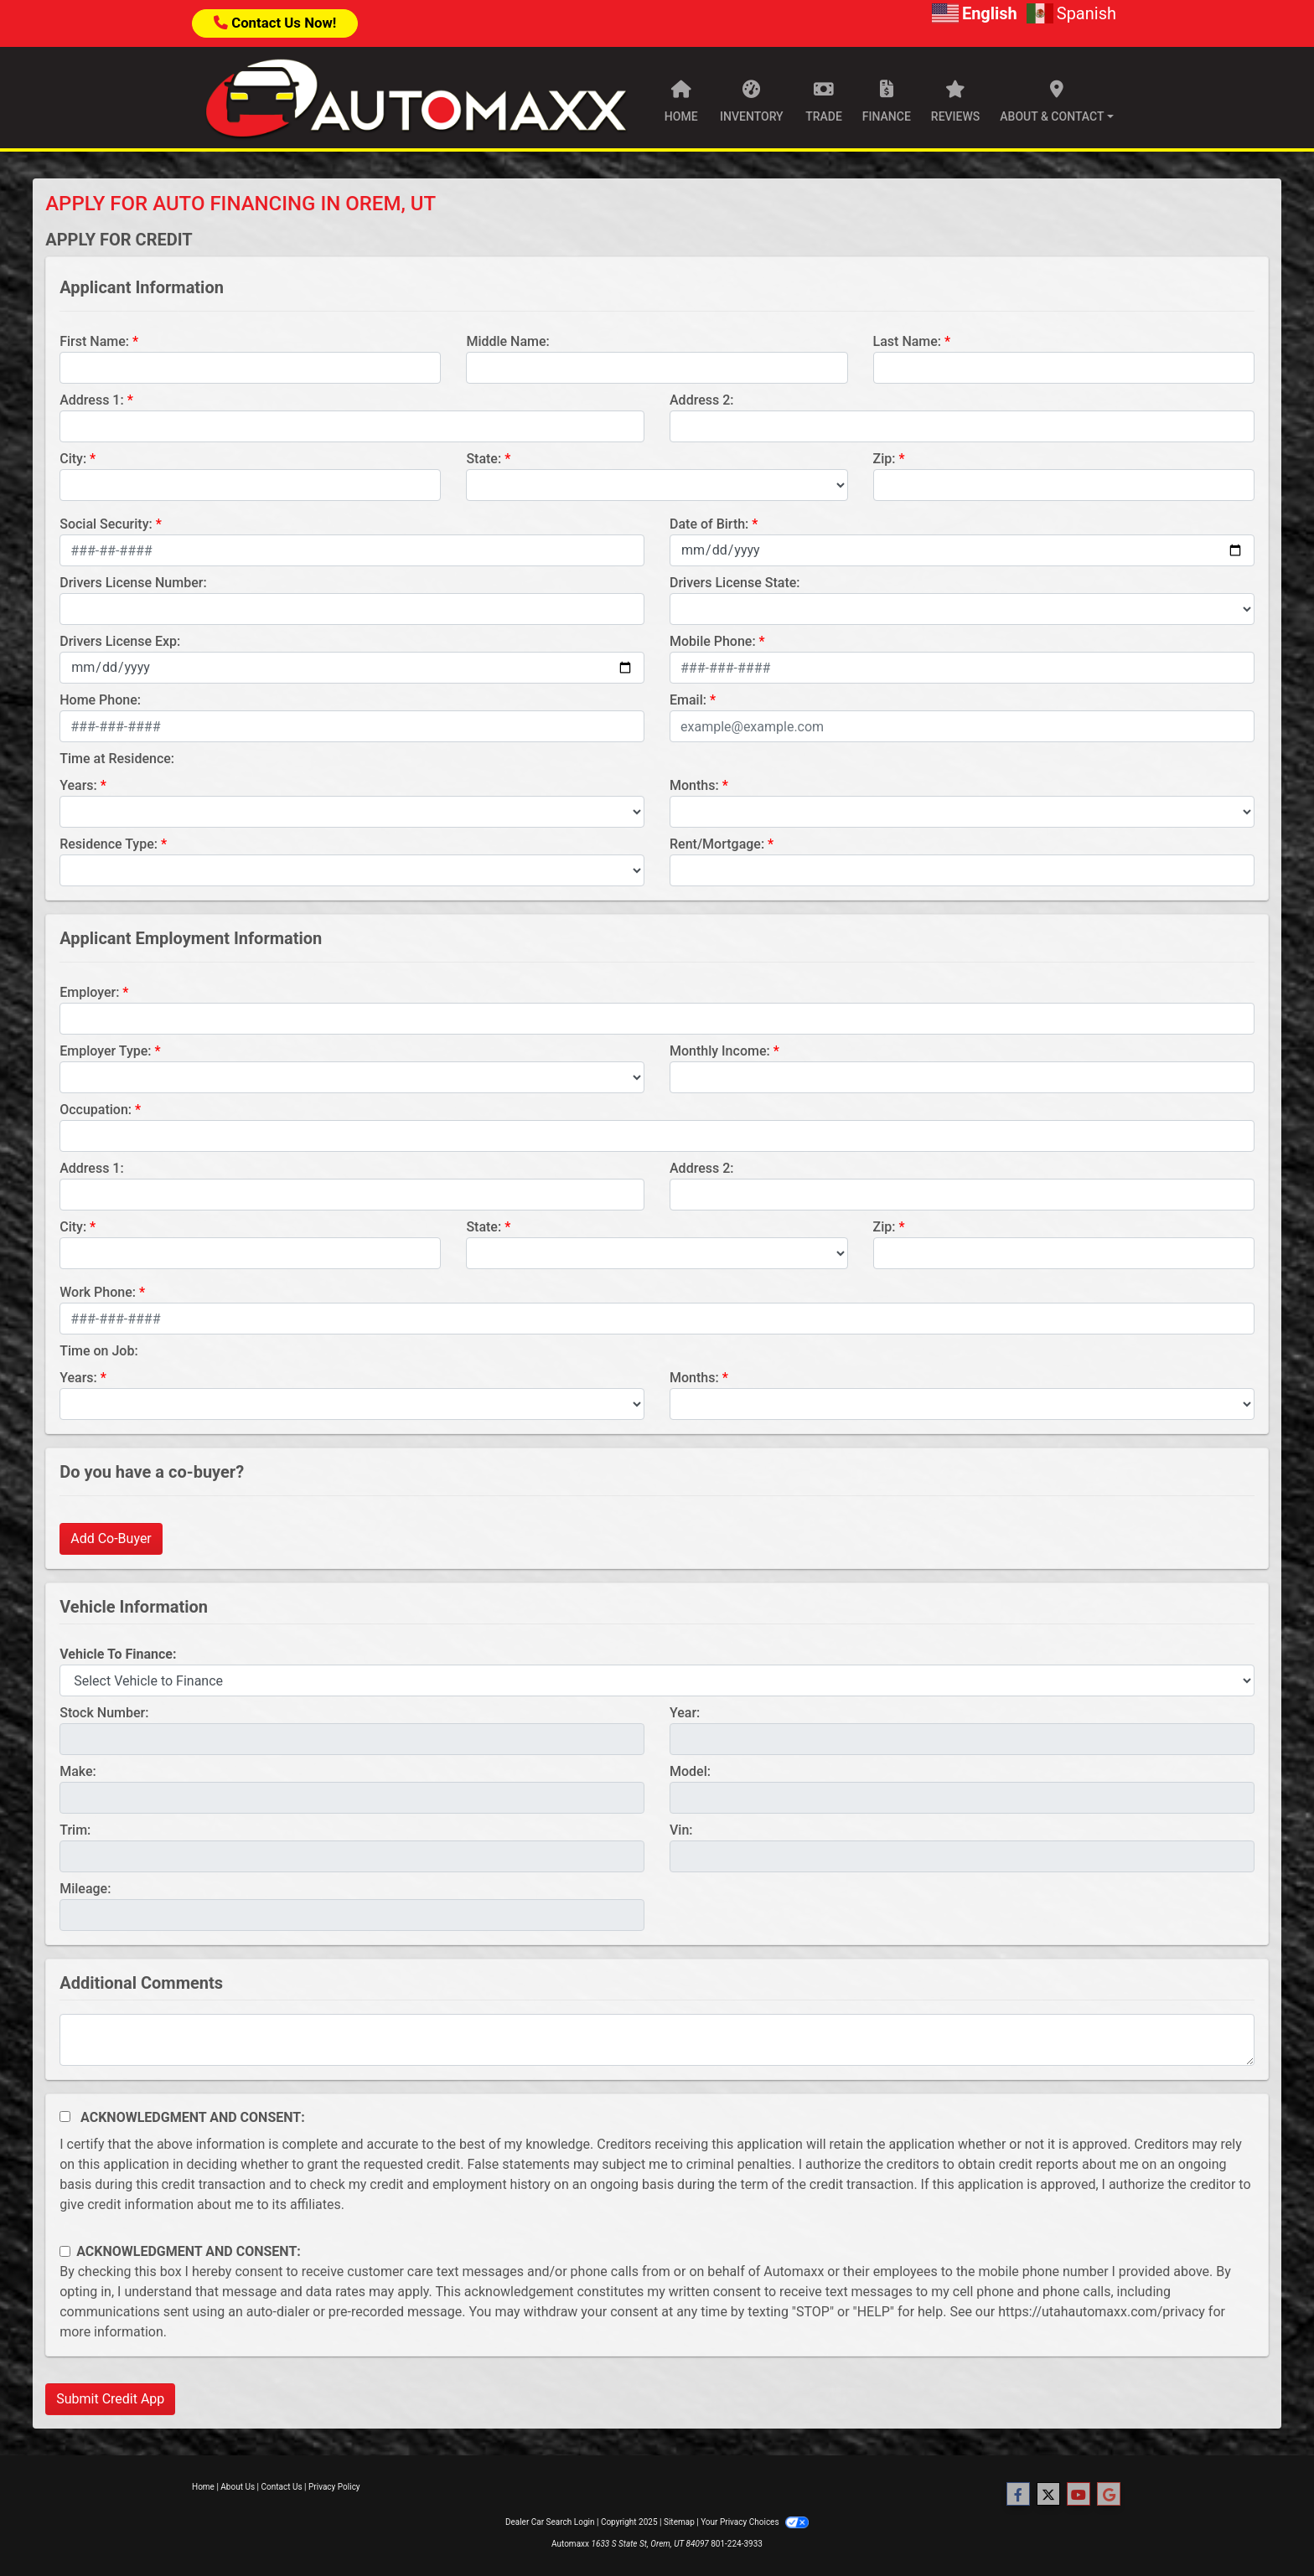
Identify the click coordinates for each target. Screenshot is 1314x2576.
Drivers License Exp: (119, 641)
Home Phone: (100, 700)
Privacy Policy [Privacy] (334, 2486)
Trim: (75, 1830)
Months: (694, 785)
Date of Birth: (709, 524)
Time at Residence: (116, 759)
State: (483, 459)
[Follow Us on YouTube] (1078, 2494)
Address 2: (701, 400)
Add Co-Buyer (111, 1538)
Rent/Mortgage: (717, 844)
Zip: (884, 459)
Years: (78, 785)
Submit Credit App (110, 2399)
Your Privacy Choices (755, 2522)
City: (72, 459)
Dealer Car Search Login (550, 2522)
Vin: (681, 1830)
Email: (688, 700)
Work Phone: (97, 1292)
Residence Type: (108, 844)
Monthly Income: (720, 1051)
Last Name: (907, 341)
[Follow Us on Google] (1108, 2494)
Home (203, 2486)
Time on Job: (98, 1351)
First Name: (94, 341)
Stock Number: (103, 1713)
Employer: (89, 992)
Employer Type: (105, 1051)
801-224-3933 (737, 2543)
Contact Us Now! (275, 22)
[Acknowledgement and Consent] (64, 2116)
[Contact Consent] (64, 2251)
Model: (690, 1771)
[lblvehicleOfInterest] (657, 1680)
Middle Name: (507, 341)
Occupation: (95, 1110)
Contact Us (282, 2486)
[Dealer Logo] (415, 98)
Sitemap (679, 2522)
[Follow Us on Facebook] (1018, 2494)
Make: (77, 1771)
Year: (685, 1713)
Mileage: (85, 1889)
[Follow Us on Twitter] (1048, 2494)
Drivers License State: (735, 583)
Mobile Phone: (713, 641)
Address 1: (91, 400)
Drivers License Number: (132, 583)
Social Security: (106, 524)
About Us (237, 2486)
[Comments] (657, 2040)
